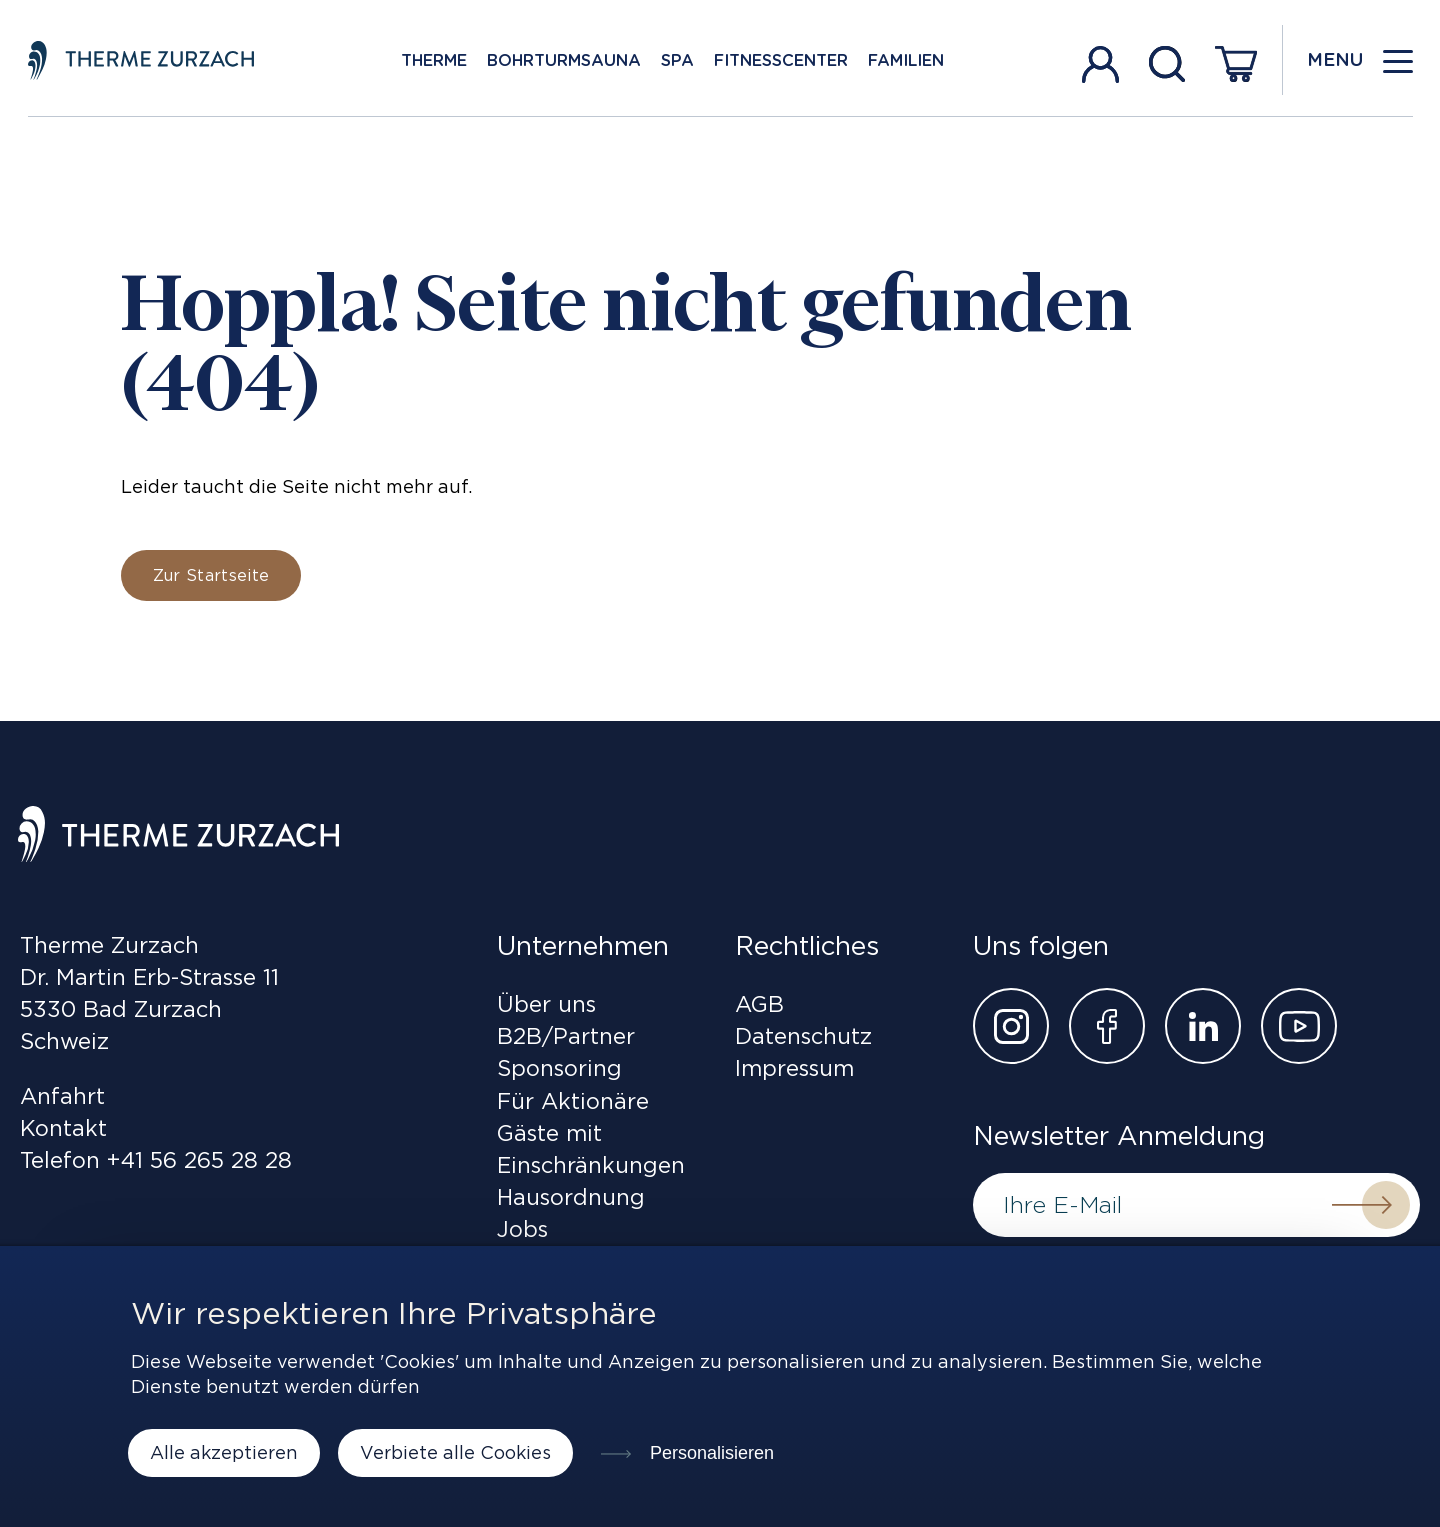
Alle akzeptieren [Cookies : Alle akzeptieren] (224, 1452)
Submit (1362, 1205)
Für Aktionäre (573, 1101)
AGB (759, 1004)
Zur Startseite (211, 575)
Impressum (794, 1068)
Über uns (546, 1004)
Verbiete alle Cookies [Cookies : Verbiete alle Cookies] (455, 1452)
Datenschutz (803, 1036)
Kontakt (63, 1128)
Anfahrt (62, 1096)
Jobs (522, 1229)
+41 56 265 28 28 (199, 1160)
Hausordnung (571, 1197)
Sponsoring (559, 1068)
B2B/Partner (566, 1036)
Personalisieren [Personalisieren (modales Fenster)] (709, 1453)
